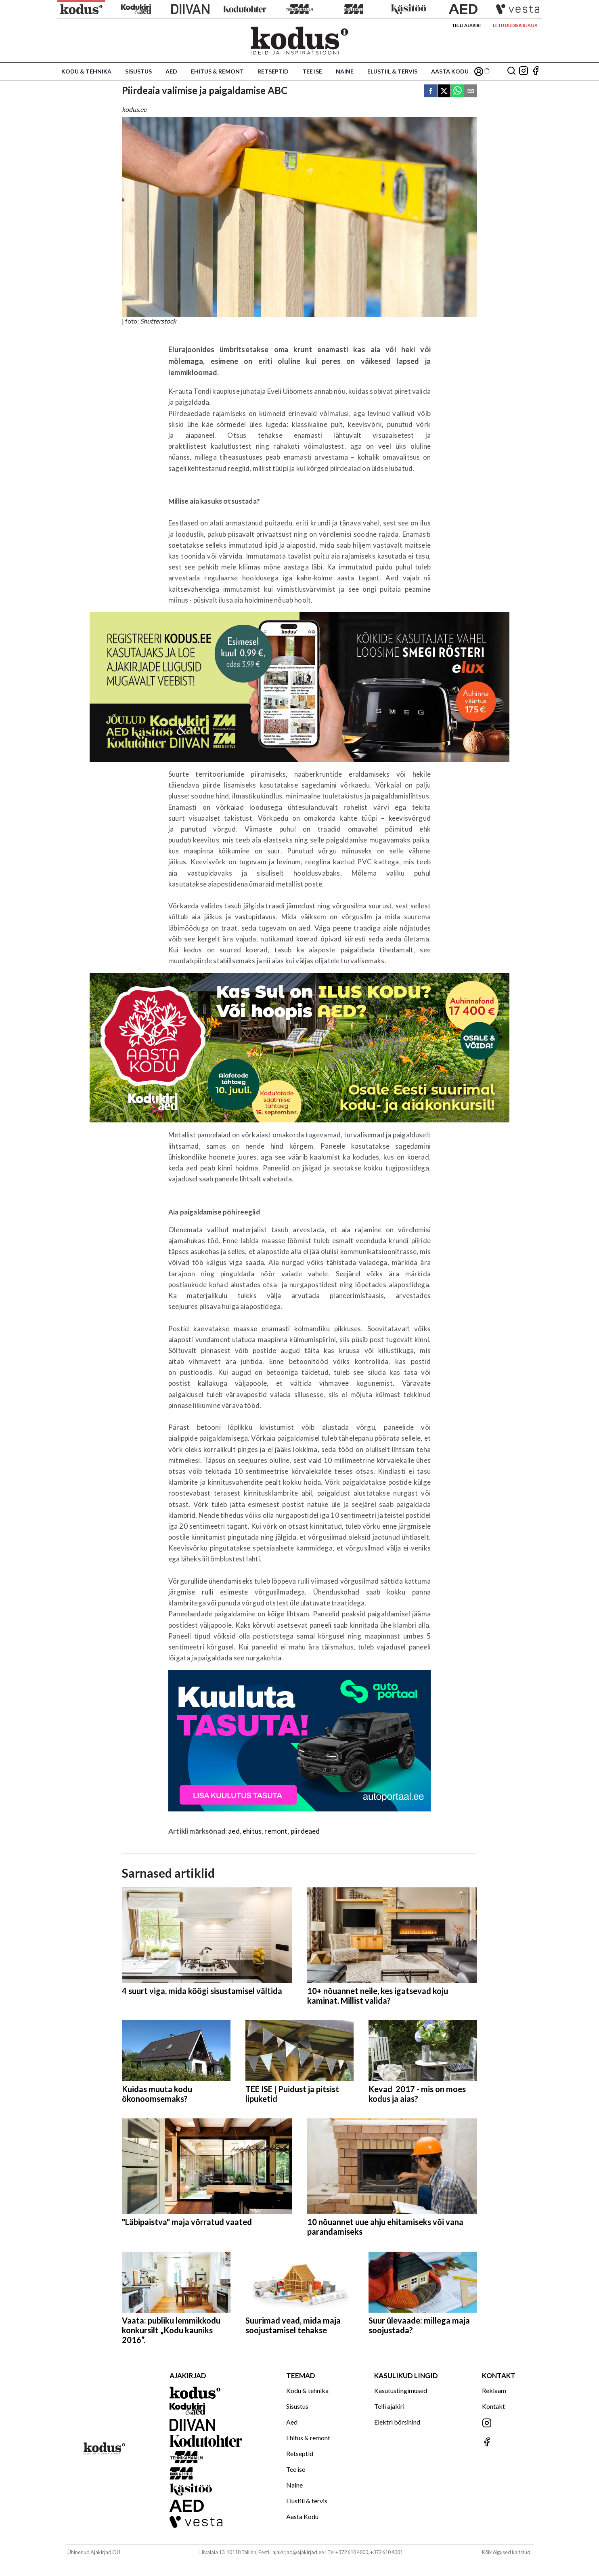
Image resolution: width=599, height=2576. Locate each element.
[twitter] (444, 91)
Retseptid (273, 71)
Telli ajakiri (466, 25)
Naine (345, 71)
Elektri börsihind (397, 2422)
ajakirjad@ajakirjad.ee (298, 2552)
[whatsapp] (457, 91)
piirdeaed (305, 1831)
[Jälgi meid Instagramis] (523, 71)
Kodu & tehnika (86, 71)
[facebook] (430, 91)
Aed (171, 71)
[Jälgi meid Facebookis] (536, 71)
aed (234, 1831)
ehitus (252, 1831)
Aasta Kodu (450, 71)
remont (275, 1831)
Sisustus (138, 71)
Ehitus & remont (217, 71)
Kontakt (493, 2406)
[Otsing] (511, 71)
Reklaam (494, 2390)
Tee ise (312, 71)
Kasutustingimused (400, 2390)
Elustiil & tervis (392, 71)
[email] (470, 91)
